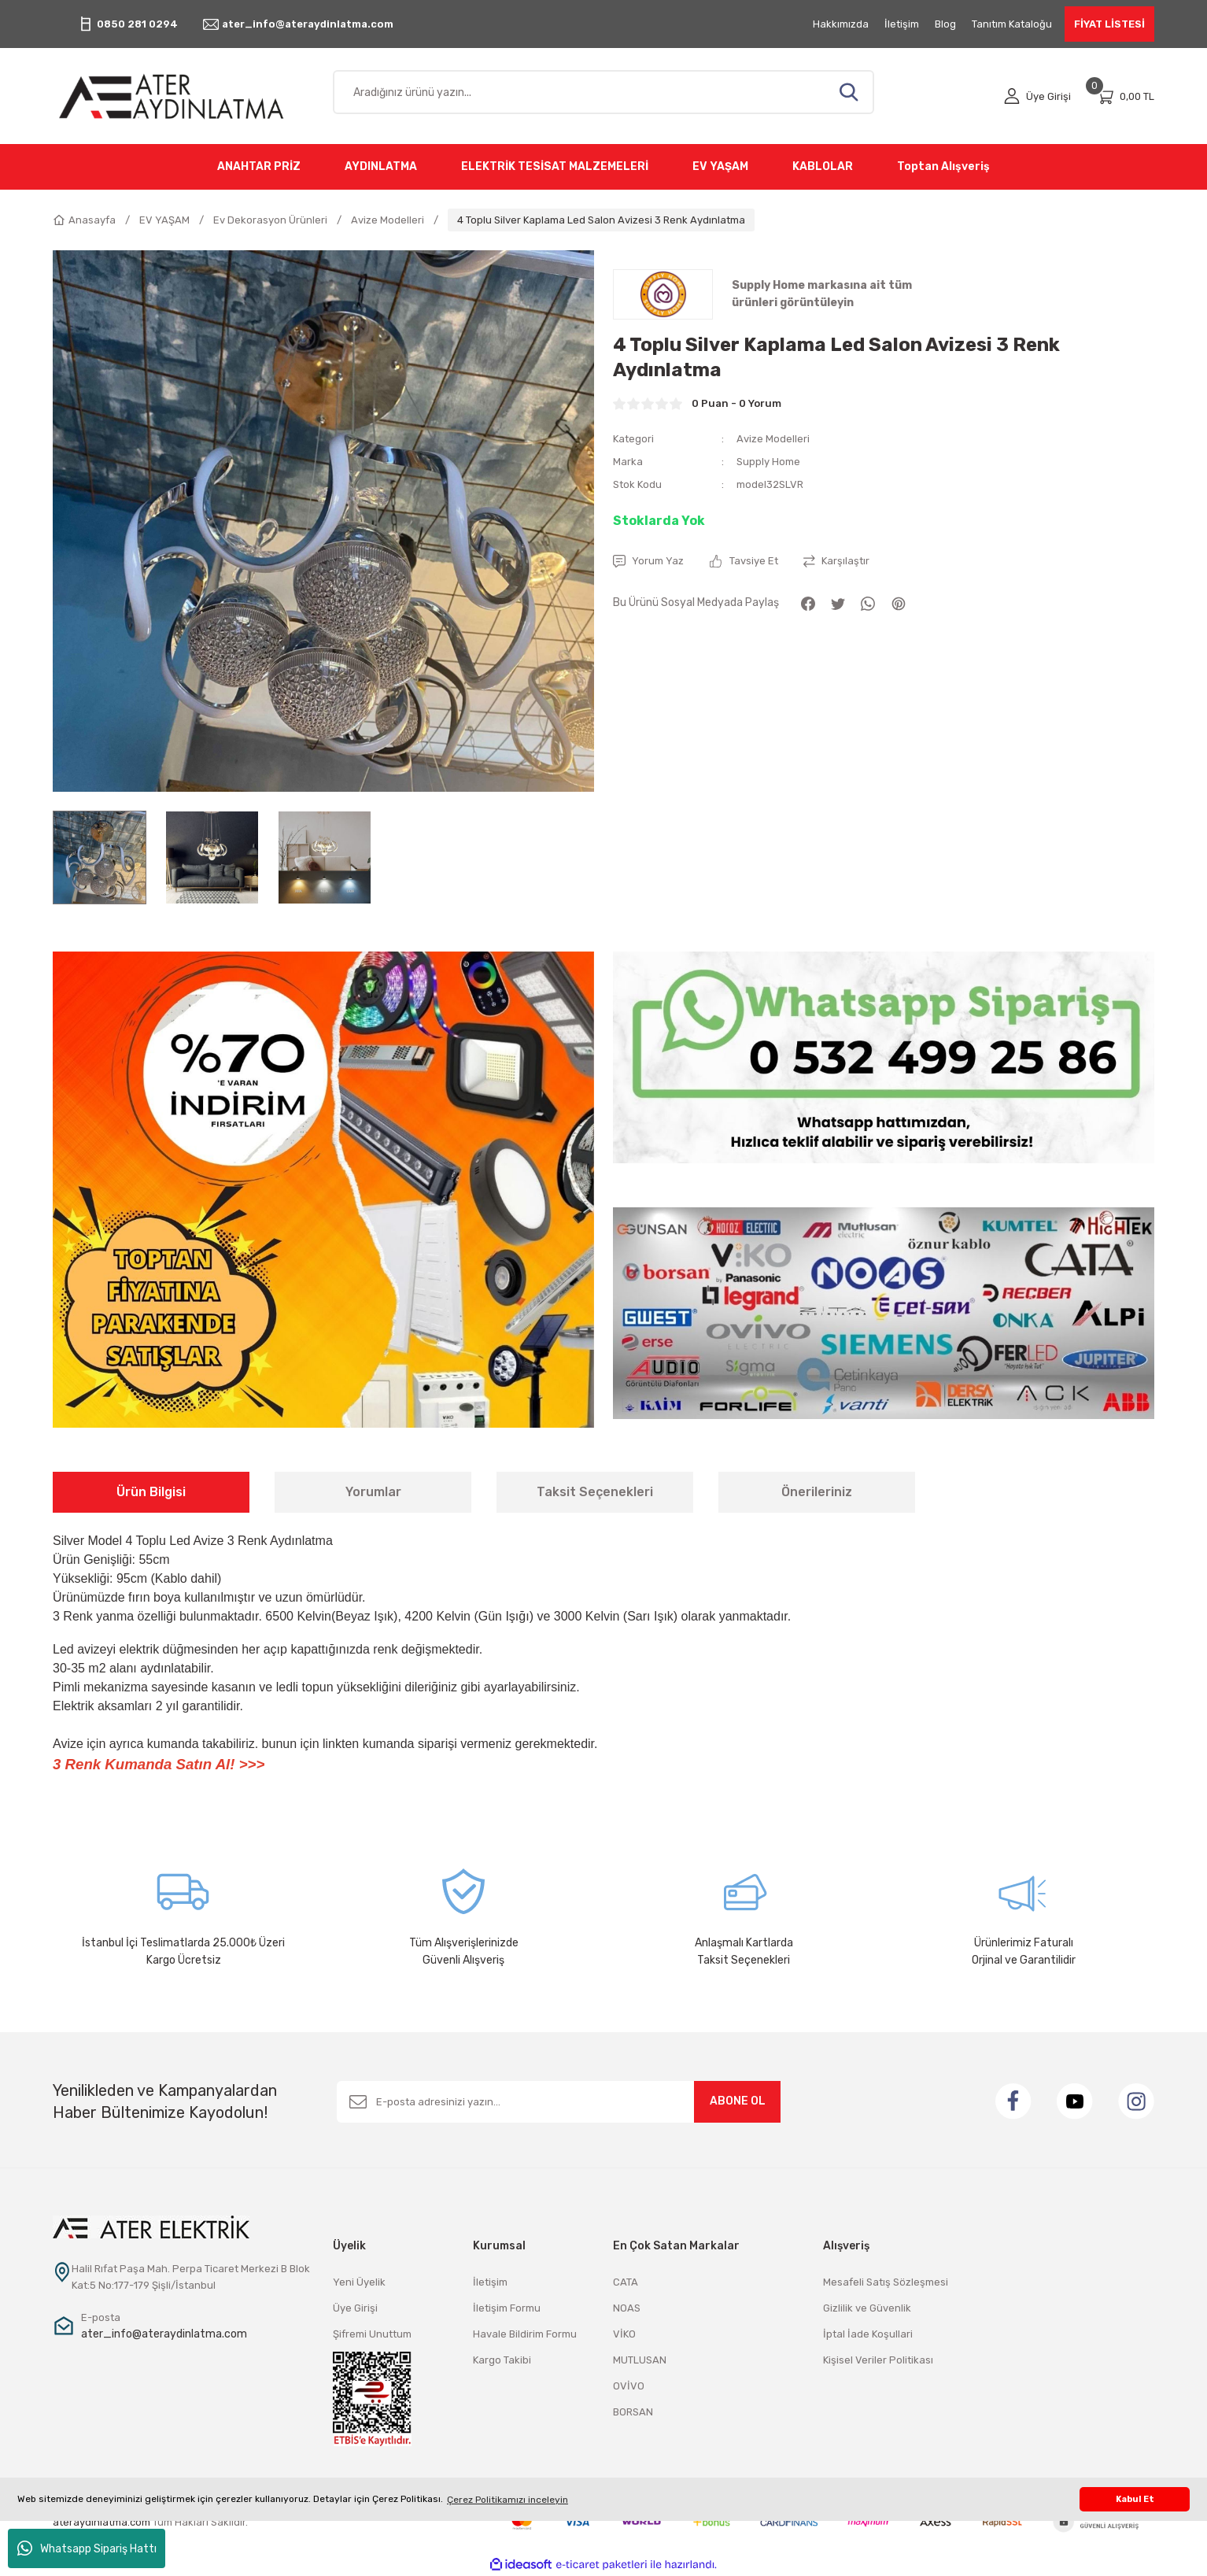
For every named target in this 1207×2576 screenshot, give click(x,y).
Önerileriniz (816, 1491)
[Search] (603, 92)
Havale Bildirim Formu (525, 2334)
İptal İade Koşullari (868, 2334)
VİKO (624, 2334)
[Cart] (1125, 96)
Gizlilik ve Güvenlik (867, 2308)
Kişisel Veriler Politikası (878, 2360)
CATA (625, 2282)
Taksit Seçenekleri (595, 1491)
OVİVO (628, 2386)
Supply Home (768, 462)
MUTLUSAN (639, 2360)
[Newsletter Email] (559, 2102)
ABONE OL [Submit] (738, 2101)
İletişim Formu (507, 2308)
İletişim (490, 2282)
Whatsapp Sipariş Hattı (87, 2548)
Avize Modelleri (773, 439)
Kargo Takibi (502, 2360)
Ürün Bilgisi (151, 1491)
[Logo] (183, 96)
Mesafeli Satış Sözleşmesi (885, 2282)
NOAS (626, 2308)
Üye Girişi (355, 2308)
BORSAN (633, 2412)
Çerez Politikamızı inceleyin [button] (507, 2499)
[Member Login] (1037, 96)
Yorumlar (373, 1491)
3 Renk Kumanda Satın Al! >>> (158, 1764)
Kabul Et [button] (1135, 2499)
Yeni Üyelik (359, 2282)
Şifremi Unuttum (372, 2334)
